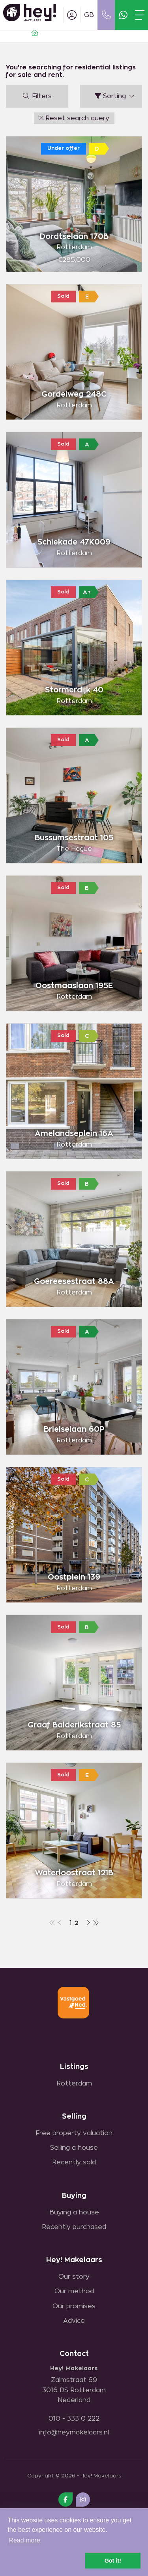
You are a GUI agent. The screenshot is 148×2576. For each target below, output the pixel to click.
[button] (74, 118)
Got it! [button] (113, 2560)
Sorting (115, 96)
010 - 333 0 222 (74, 2419)
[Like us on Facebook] (65, 2499)
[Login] (72, 15)
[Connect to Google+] (83, 2499)
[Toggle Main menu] (139, 15)
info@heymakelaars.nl (74, 2432)
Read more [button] (24, 2540)
